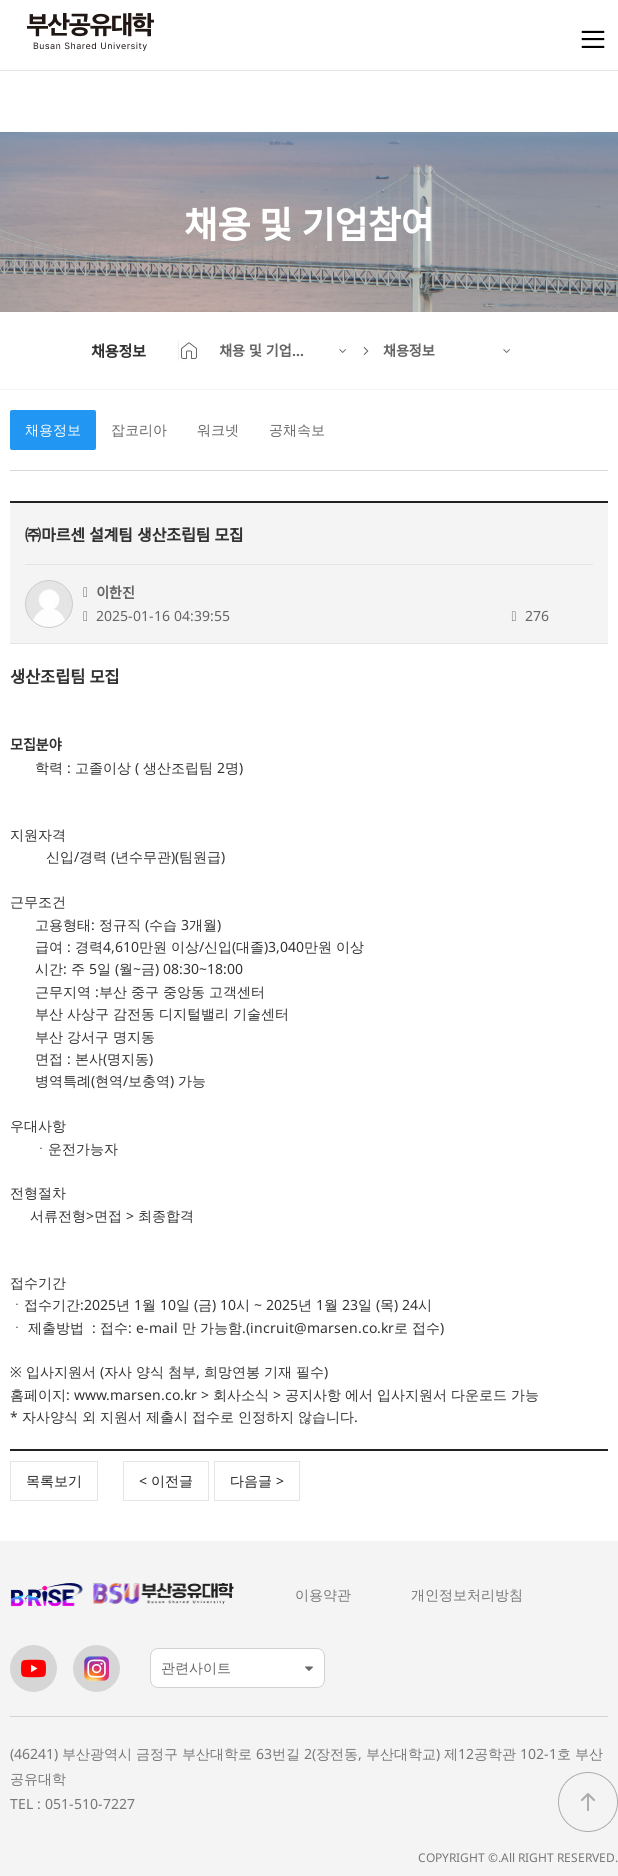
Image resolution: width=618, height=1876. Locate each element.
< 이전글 (166, 1480)
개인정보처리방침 (467, 1594)
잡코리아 (139, 429)
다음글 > (257, 1480)
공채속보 (297, 429)
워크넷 (218, 429)
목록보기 (54, 1480)
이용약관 (323, 1594)
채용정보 (53, 429)
